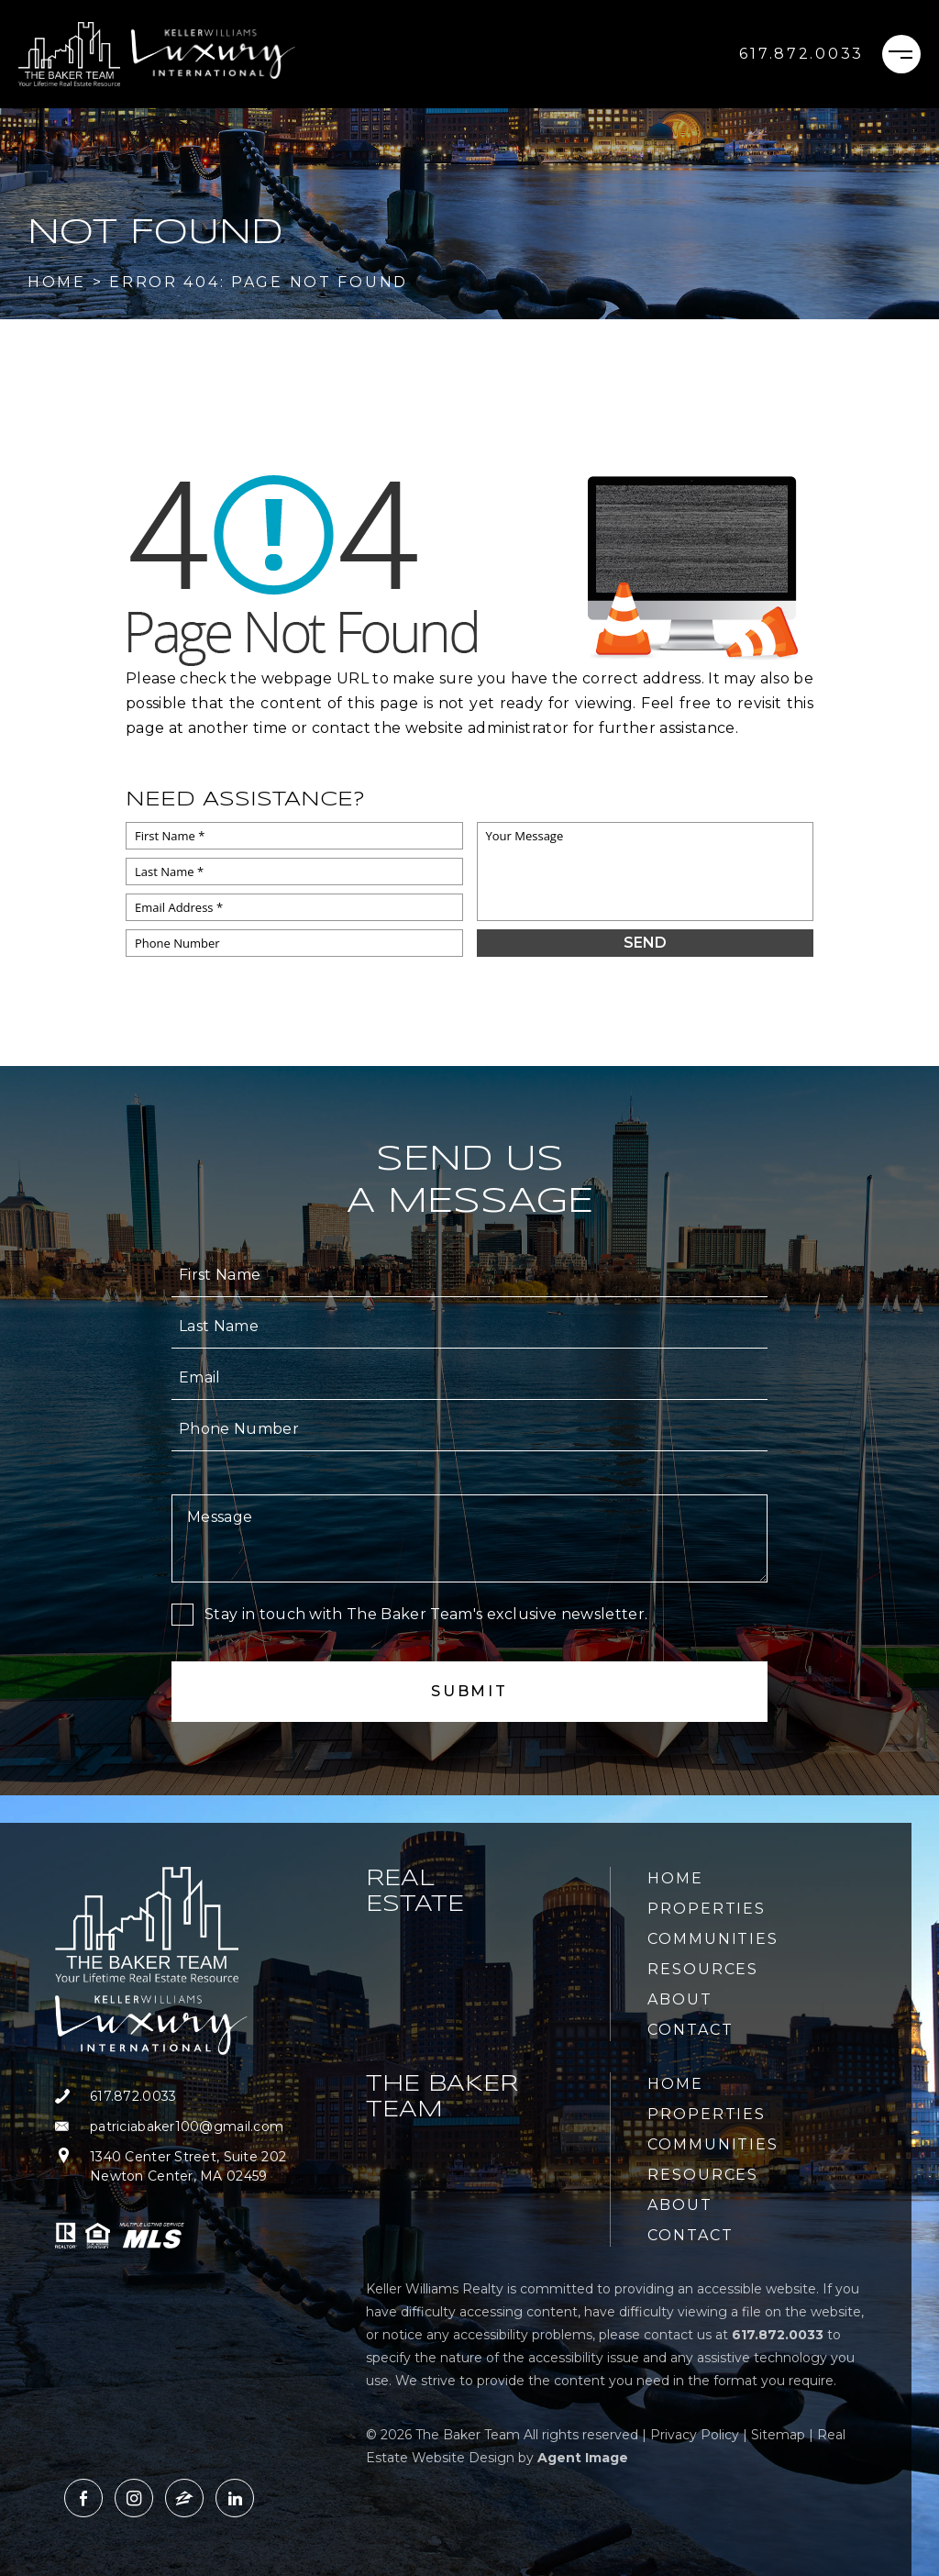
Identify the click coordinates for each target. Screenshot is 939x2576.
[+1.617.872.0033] (801, 54)
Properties (706, 1908)
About (680, 1999)
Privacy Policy (694, 2434)
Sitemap (778, 2434)
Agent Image (582, 2457)
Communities (713, 1939)
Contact (690, 2029)
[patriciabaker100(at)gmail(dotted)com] (199, 2127)
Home (675, 1878)
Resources (702, 1969)
